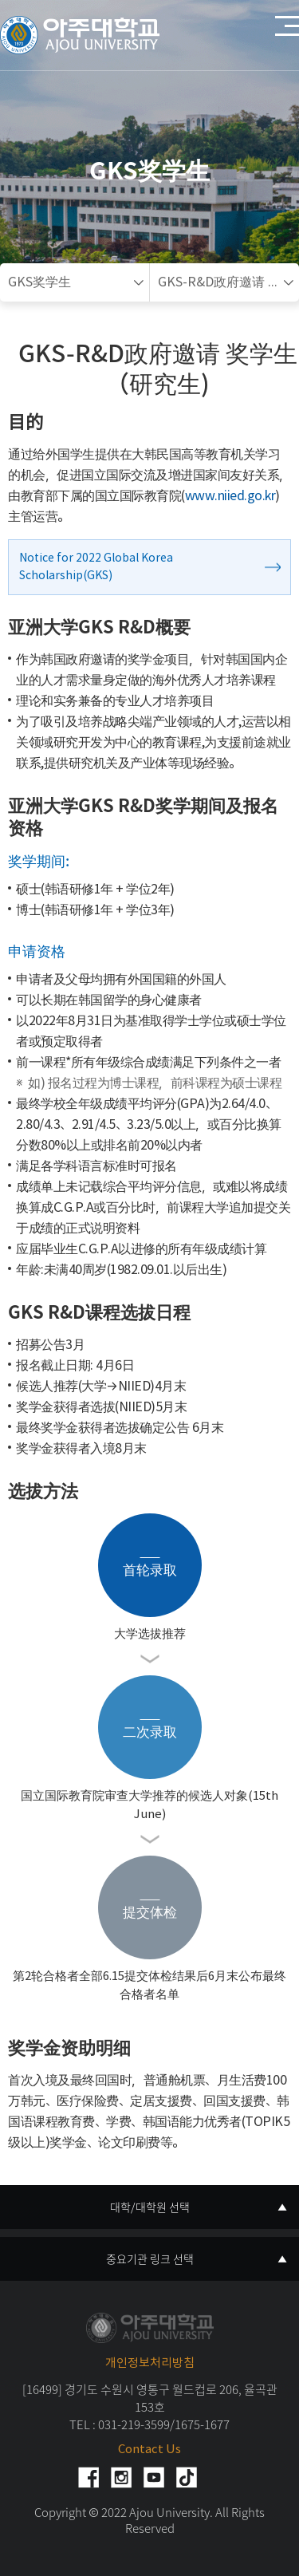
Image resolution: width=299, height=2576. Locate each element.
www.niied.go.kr (230, 496)
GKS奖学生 (39, 282)
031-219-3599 (134, 2424)
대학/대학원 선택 (150, 2207)
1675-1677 (202, 2424)
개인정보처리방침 (150, 2363)
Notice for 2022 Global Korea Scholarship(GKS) (96, 567)
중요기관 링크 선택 (150, 2258)
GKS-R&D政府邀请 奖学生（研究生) (229, 282)
